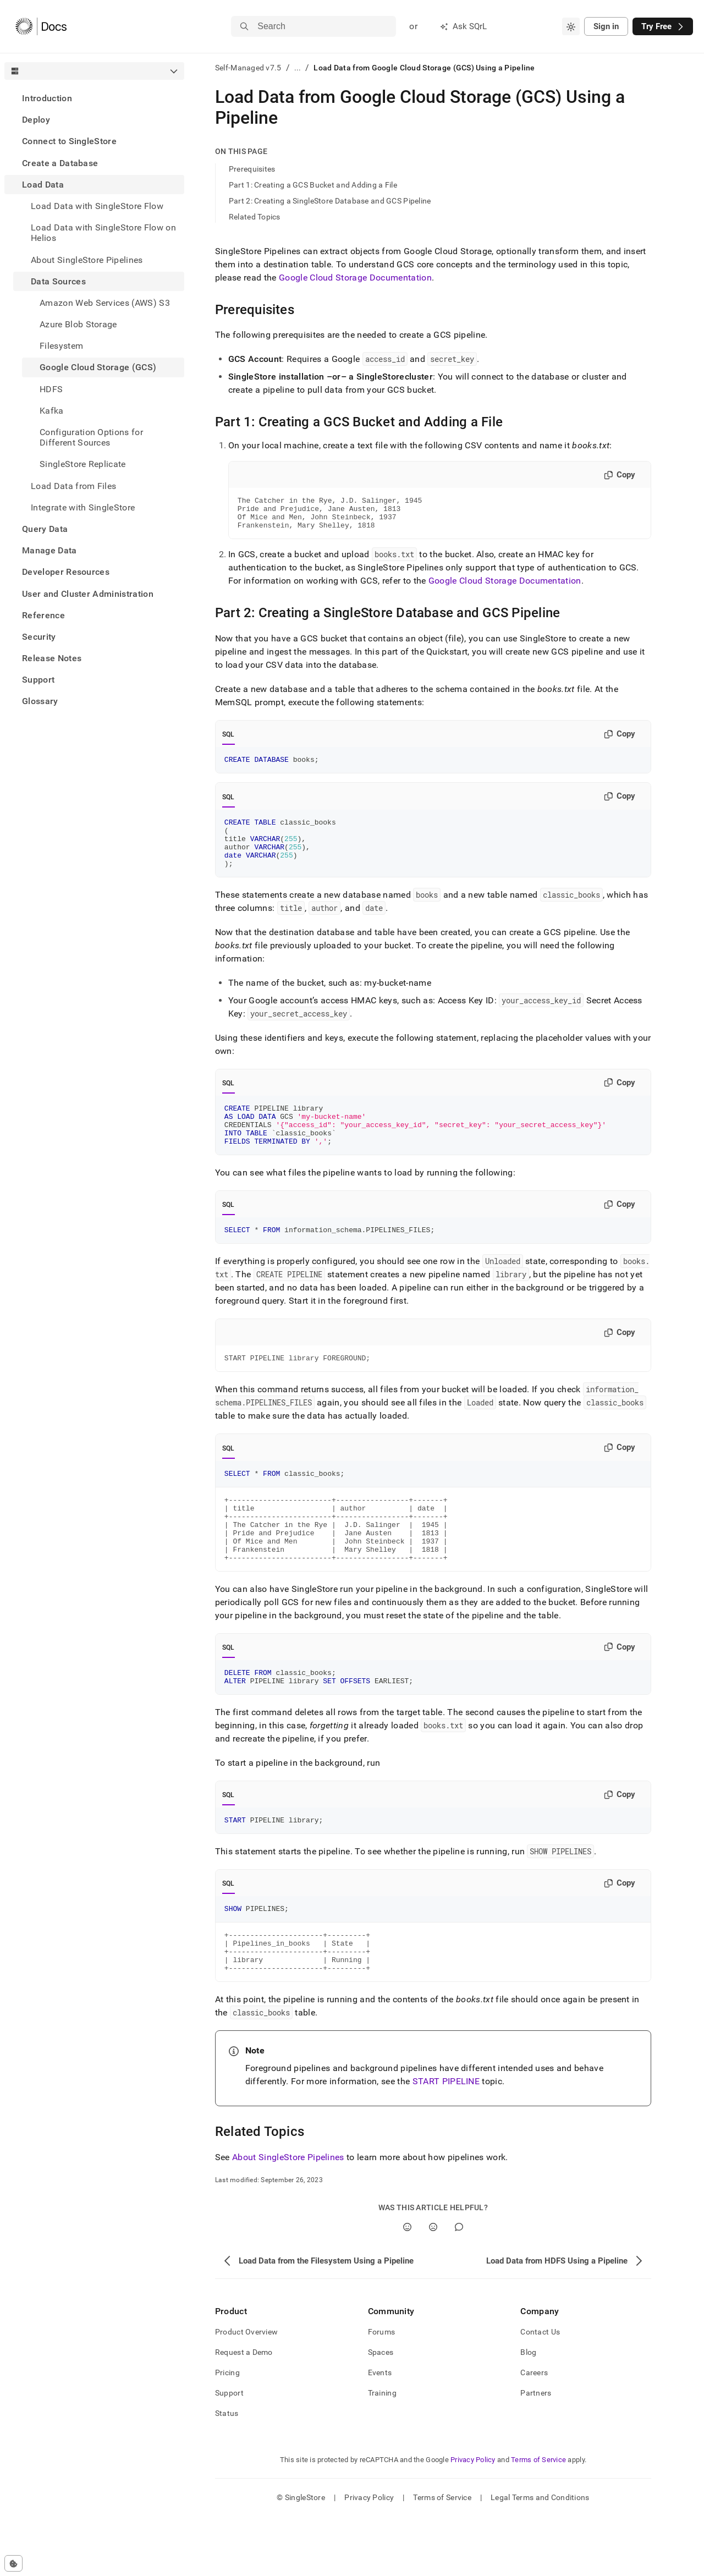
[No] (433, 2286)
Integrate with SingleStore (83, 507)
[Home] (41, 26)
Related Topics (254, 216)
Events (380, 2431)
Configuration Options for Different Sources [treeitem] (91, 437)
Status (227, 2472)
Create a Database (60, 163)
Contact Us (540, 2391)
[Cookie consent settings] (13, 2563)
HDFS (51, 389)
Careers (534, 2431)
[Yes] (407, 2286)
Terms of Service (538, 2519)
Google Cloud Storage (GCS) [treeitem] (98, 367)
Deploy (36, 119)
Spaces (381, 2411)
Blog (528, 2411)
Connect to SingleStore (69, 141)
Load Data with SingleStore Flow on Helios (103, 232)
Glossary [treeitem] (40, 701)
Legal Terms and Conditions (540, 2556)
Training (382, 2452)
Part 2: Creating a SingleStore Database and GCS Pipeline (330, 200)
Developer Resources (65, 572)
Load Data (43, 184)
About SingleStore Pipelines (87, 260)
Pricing (227, 2431)
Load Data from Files (73, 486)
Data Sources (58, 281)
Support (38, 679)
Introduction (47, 98)
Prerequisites (252, 168)
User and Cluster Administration (87, 594)
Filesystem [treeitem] (61, 345)
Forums (381, 2391)
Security (39, 636)
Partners (535, 2452)
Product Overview (246, 2391)
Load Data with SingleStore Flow (97, 206)
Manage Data (49, 550)
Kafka (52, 410)
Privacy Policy (473, 2519)
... (297, 67)
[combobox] (571, 26)
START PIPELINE (446, 2140)
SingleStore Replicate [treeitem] (83, 464)
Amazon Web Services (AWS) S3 (105, 303)
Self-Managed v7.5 (248, 67)
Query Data (45, 529)
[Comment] (459, 2286)
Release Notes (51, 658)
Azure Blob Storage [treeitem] (78, 324)
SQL (228, 741)
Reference (43, 615)
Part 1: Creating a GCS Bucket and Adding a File (313, 184)
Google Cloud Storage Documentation (355, 277)
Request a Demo (244, 2411)
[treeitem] (94, 98)
